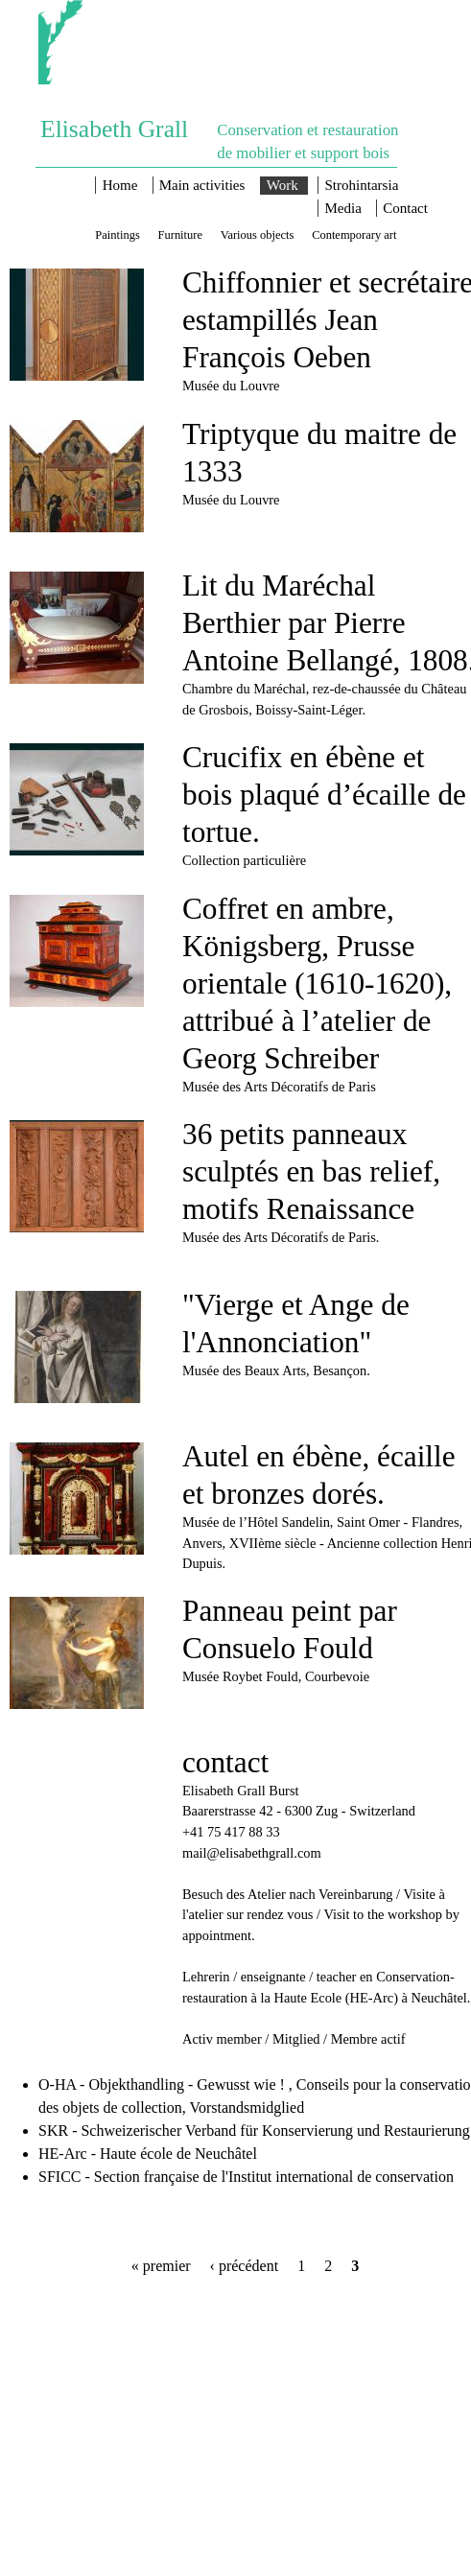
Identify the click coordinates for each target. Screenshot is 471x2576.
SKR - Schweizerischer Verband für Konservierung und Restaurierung (254, 2130)
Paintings (117, 234)
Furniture (180, 234)
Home (120, 185)
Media (343, 208)
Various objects (257, 234)
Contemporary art (354, 234)
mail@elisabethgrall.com (251, 1853)
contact (225, 1762)
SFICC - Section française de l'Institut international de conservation (246, 2176)
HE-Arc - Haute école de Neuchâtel (147, 2153)
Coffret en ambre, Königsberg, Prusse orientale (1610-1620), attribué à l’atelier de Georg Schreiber (317, 983)
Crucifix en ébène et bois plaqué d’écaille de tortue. (324, 794)
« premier (161, 2266)
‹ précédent (244, 2266)
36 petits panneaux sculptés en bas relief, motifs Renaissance (311, 1171)
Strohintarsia (362, 185)
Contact (405, 208)
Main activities (202, 185)
